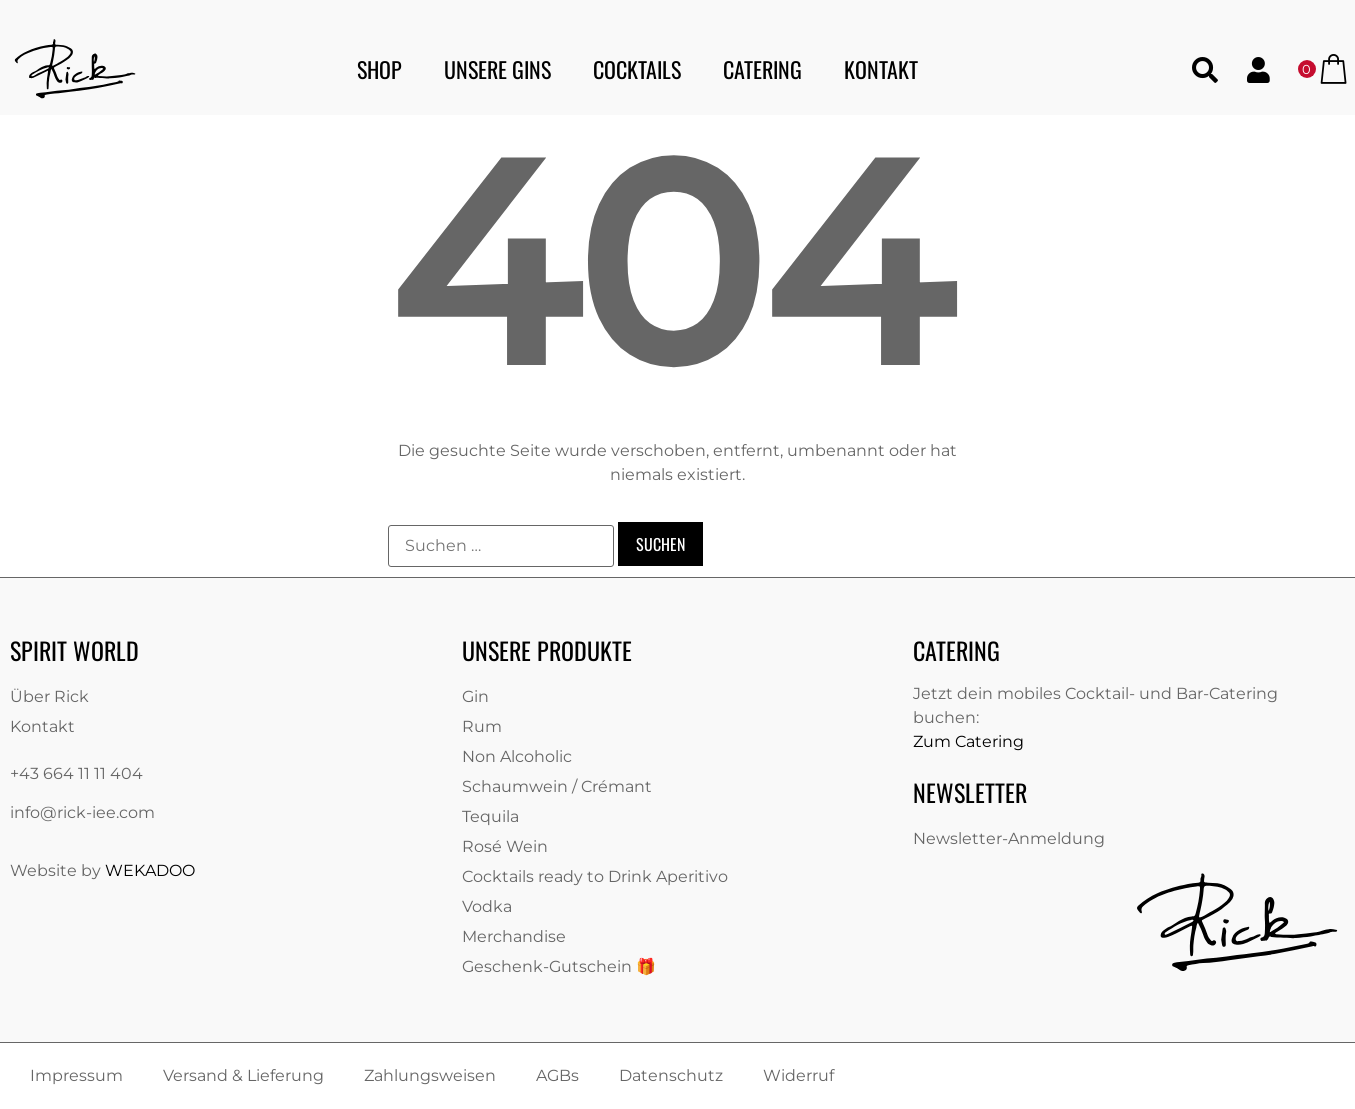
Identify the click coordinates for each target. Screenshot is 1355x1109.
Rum (482, 726)
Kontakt (881, 69)
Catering (762, 69)
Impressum (76, 1075)
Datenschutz (671, 1075)
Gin (475, 696)
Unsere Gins (497, 69)
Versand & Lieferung (243, 1075)
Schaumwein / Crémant (557, 786)
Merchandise (514, 936)
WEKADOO (150, 870)
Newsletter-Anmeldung (1009, 838)
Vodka (487, 906)
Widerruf (798, 1075)
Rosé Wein (505, 846)
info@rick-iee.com (82, 812)
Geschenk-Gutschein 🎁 (559, 966)
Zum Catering (968, 741)
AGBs (557, 1075)
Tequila (490, 816)
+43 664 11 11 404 (76, 773)
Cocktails (637, 69)
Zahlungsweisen (430, 1075)
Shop (379, 69)
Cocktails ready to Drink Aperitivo (595, 876)
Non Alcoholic (517, 756)
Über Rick (49, 696)
